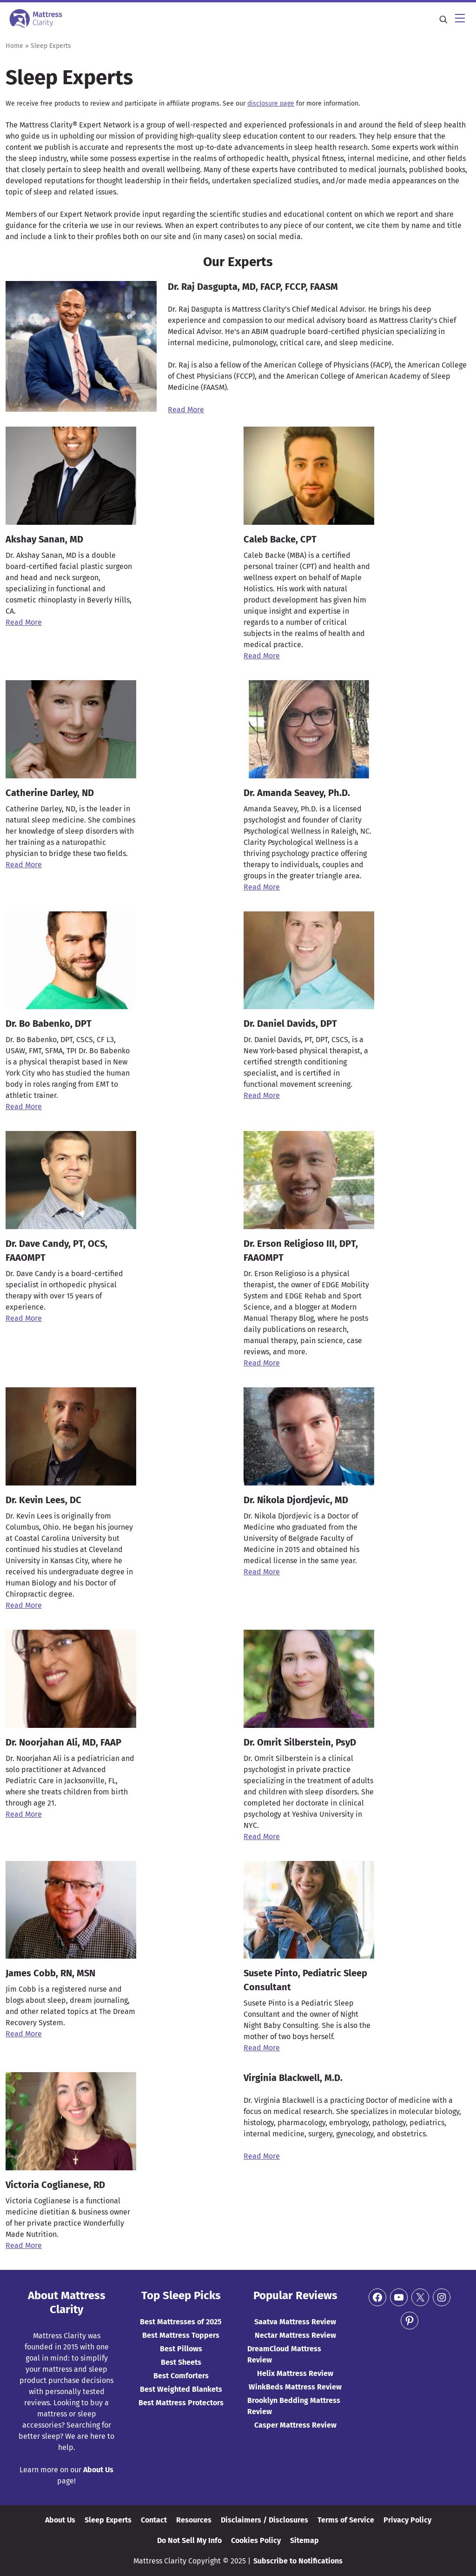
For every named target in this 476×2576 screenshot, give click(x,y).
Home (14, 46)
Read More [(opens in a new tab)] (186, 409)
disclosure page (270, 103)
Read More (24, 622)
